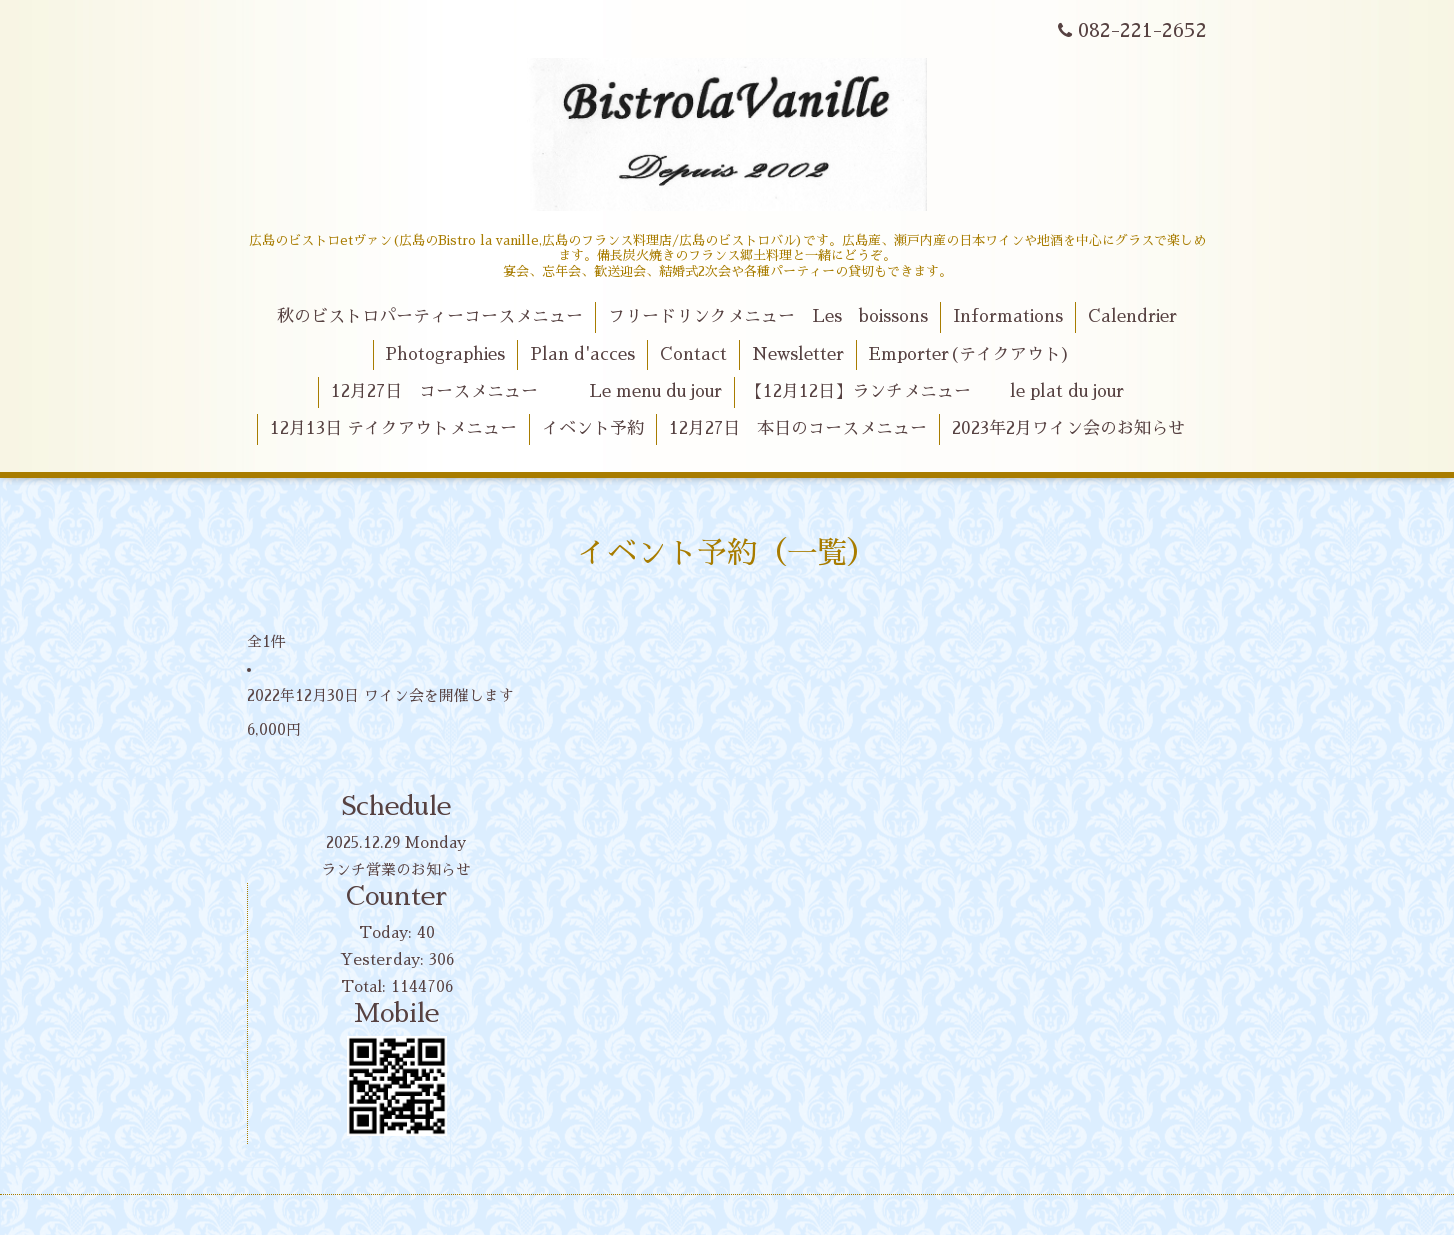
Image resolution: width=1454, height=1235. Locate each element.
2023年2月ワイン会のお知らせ (1068, 428)
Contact (693, 354)
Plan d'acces (582, 354)
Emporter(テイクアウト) (969, 354)
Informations (1008, 316)
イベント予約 (593, 428)
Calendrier (1132, 316)
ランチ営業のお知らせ (396, 869)
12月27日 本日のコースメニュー (798, 428)
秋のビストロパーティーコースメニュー (430, 316)
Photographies (445, 354)
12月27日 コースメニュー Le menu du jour (526, 391)
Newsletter (798, 354)
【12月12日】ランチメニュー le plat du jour (935, 391)
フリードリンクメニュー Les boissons (768, 316)
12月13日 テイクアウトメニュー (393, 428)
